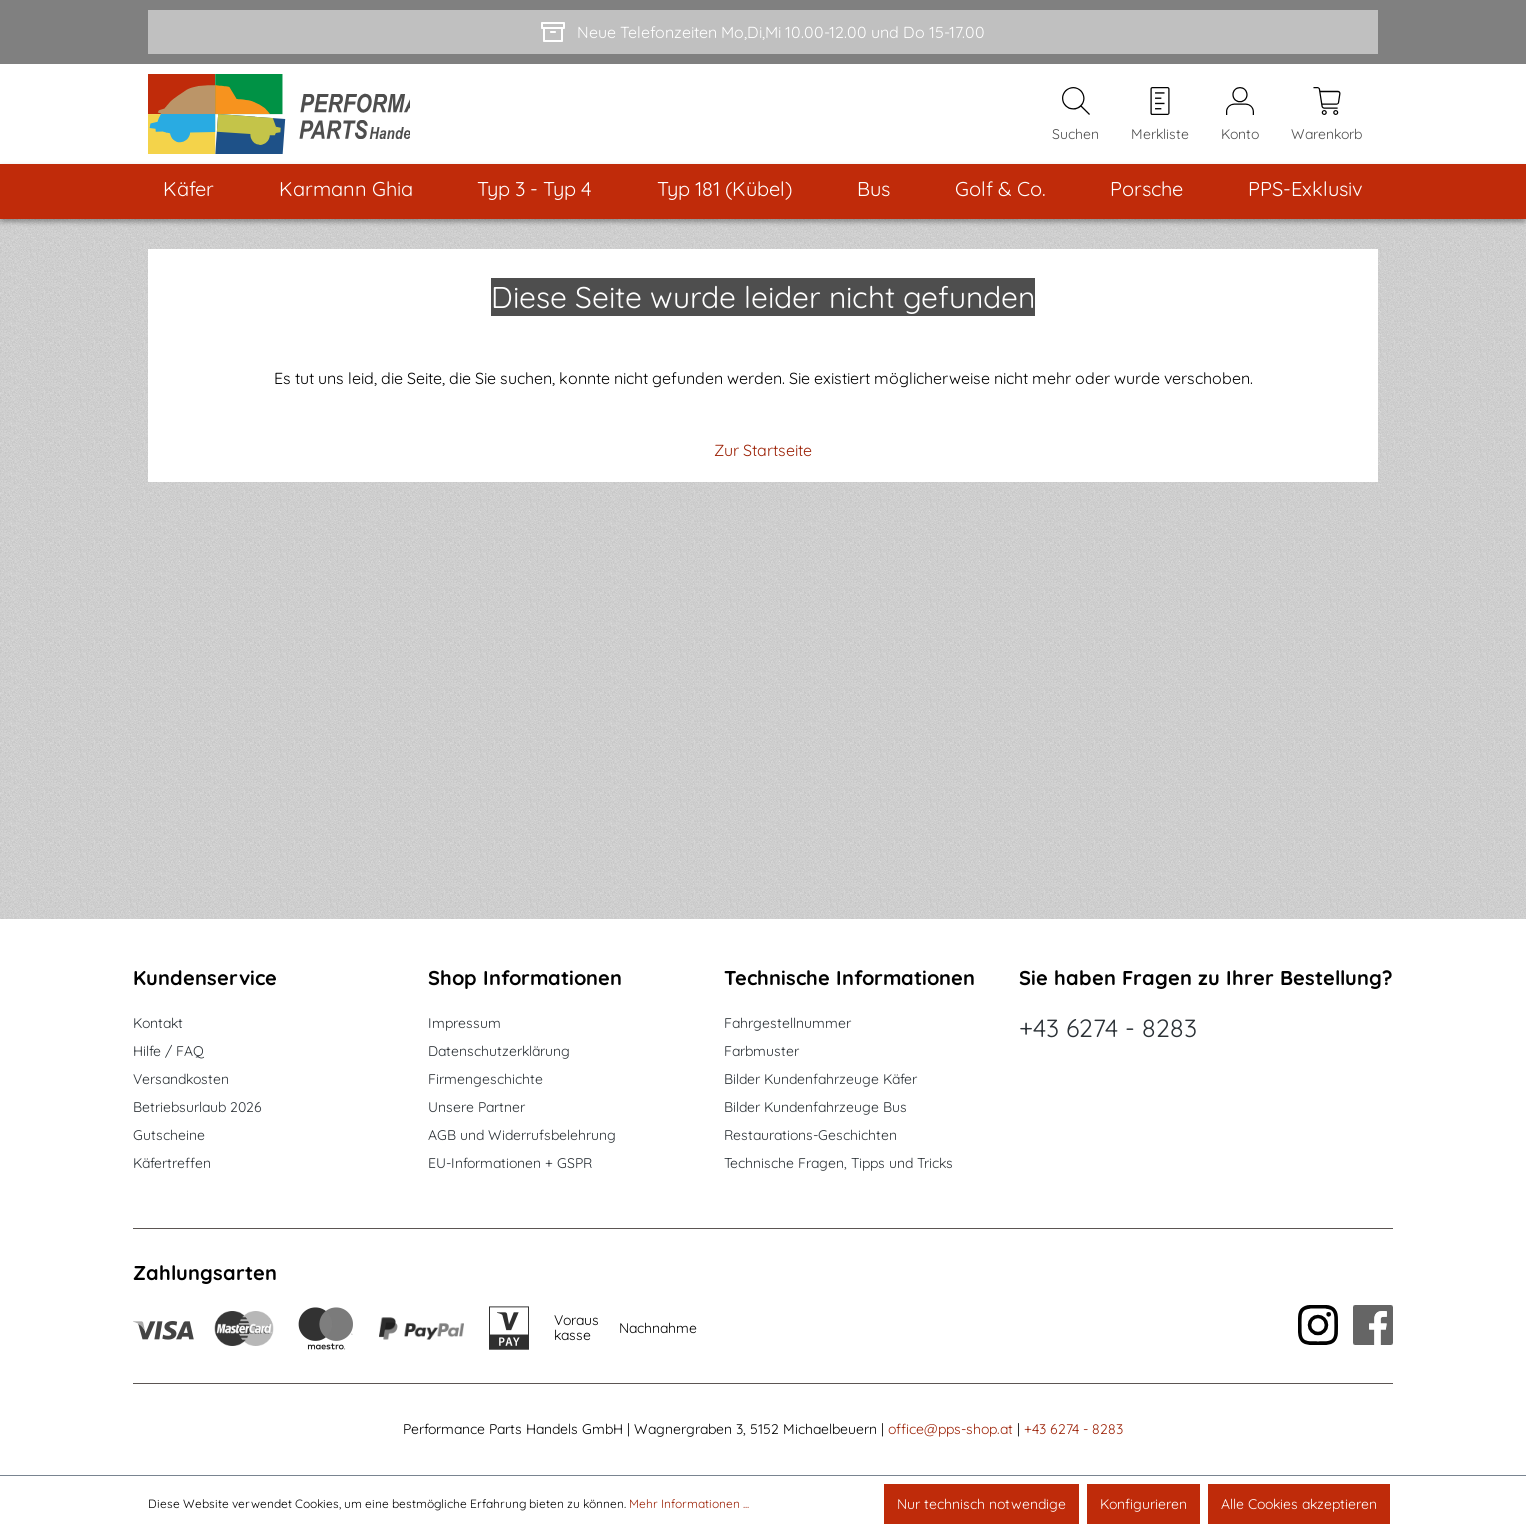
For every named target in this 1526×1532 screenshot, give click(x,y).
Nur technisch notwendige (981, 1504)
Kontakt (158, 1023)
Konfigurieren (1143, 1504)
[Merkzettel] (1160, 121)
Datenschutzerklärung (499, 1051)
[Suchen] (1075, 121)
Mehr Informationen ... (689, 1503)
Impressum (464, 1023)
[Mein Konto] (1240, 121)
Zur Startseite (763, 463)
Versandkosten (181, 1079)
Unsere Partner (476, 1107)
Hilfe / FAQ (168, 1051)
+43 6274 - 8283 (1108, 1027)
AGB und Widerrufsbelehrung (522, 1135)
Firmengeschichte (485, 1079)
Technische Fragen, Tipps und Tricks (838, 1163)
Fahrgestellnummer (787, 1023)
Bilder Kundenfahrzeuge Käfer (820, 1079)
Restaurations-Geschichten (810, 1135)
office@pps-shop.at (950, 1429)
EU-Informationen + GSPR (510, 1163)
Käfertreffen (172, 1163)
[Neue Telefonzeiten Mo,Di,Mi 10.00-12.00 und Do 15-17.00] (763, 32)
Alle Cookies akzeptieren (1299, 1504)
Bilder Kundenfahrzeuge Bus (815, 1107)
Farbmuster (761, 1051)
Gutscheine (169, 1135)
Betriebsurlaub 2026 (197, 1107)
